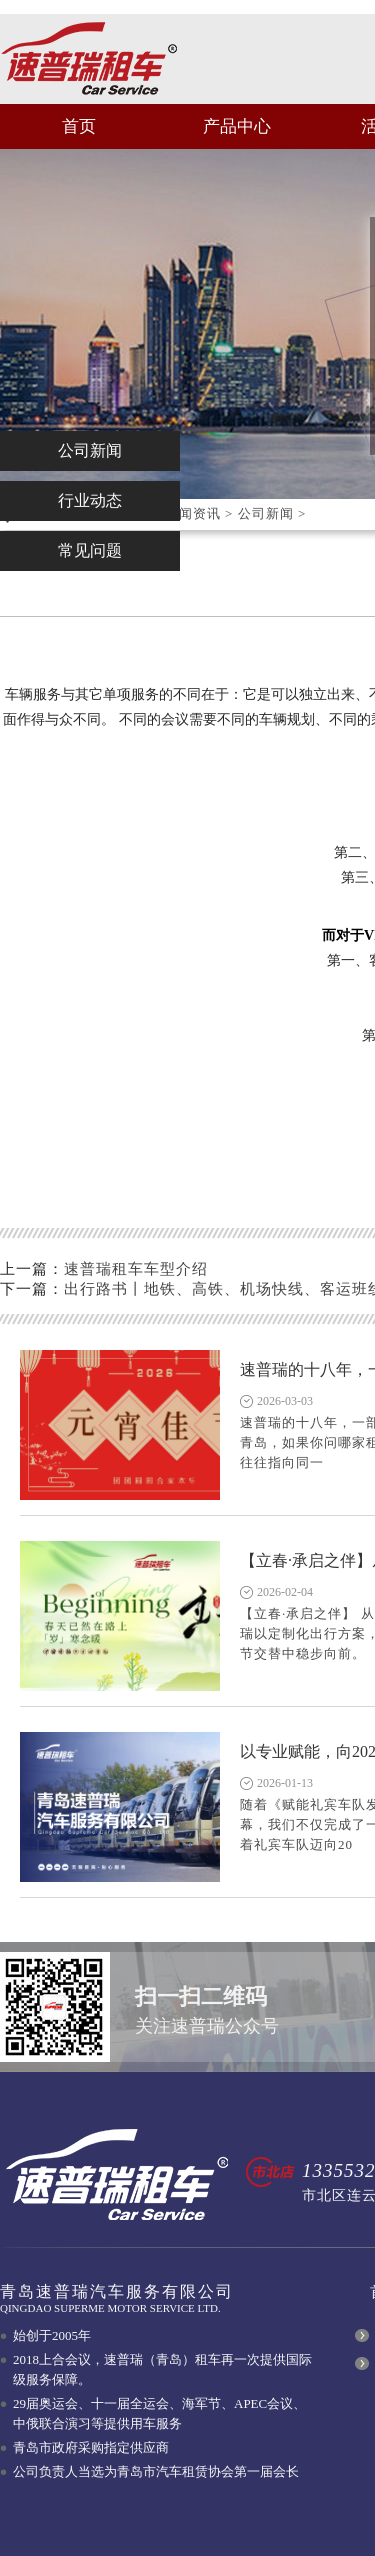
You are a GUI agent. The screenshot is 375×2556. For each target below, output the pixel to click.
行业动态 (90, 500)
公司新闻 (266, 513)
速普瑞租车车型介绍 (136, 1269)
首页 (79, 126)
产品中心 (237, 126)
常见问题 (90, 550)
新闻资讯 (193, 513)
